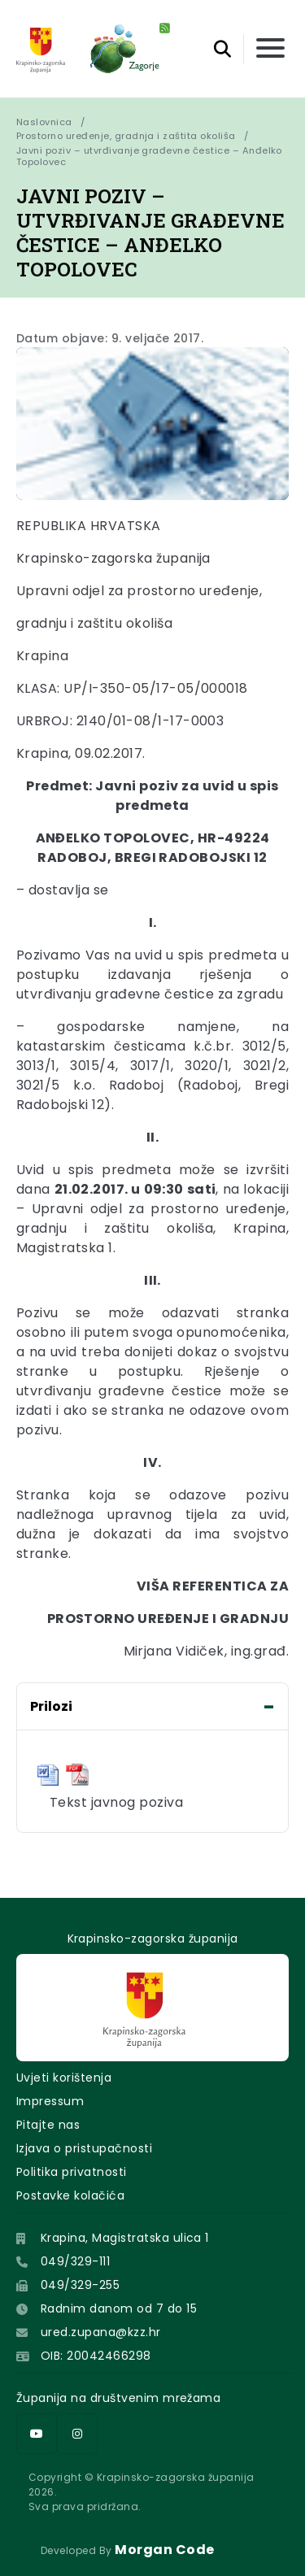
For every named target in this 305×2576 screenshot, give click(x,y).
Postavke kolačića (70, 2195)
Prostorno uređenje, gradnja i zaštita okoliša (126, 135)
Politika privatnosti (71, 2172)
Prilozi (51, 1706)
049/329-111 (75, 2261)
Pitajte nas (48, 2125)
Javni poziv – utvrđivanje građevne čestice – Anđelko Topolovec (150, 156)
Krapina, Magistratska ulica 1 (125, 2238)
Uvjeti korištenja (63, 2077)
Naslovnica (44, 122)
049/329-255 (80, 2285)
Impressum (50, 2101)
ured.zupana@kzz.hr (101, 2332)
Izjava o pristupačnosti (84, 2148)
